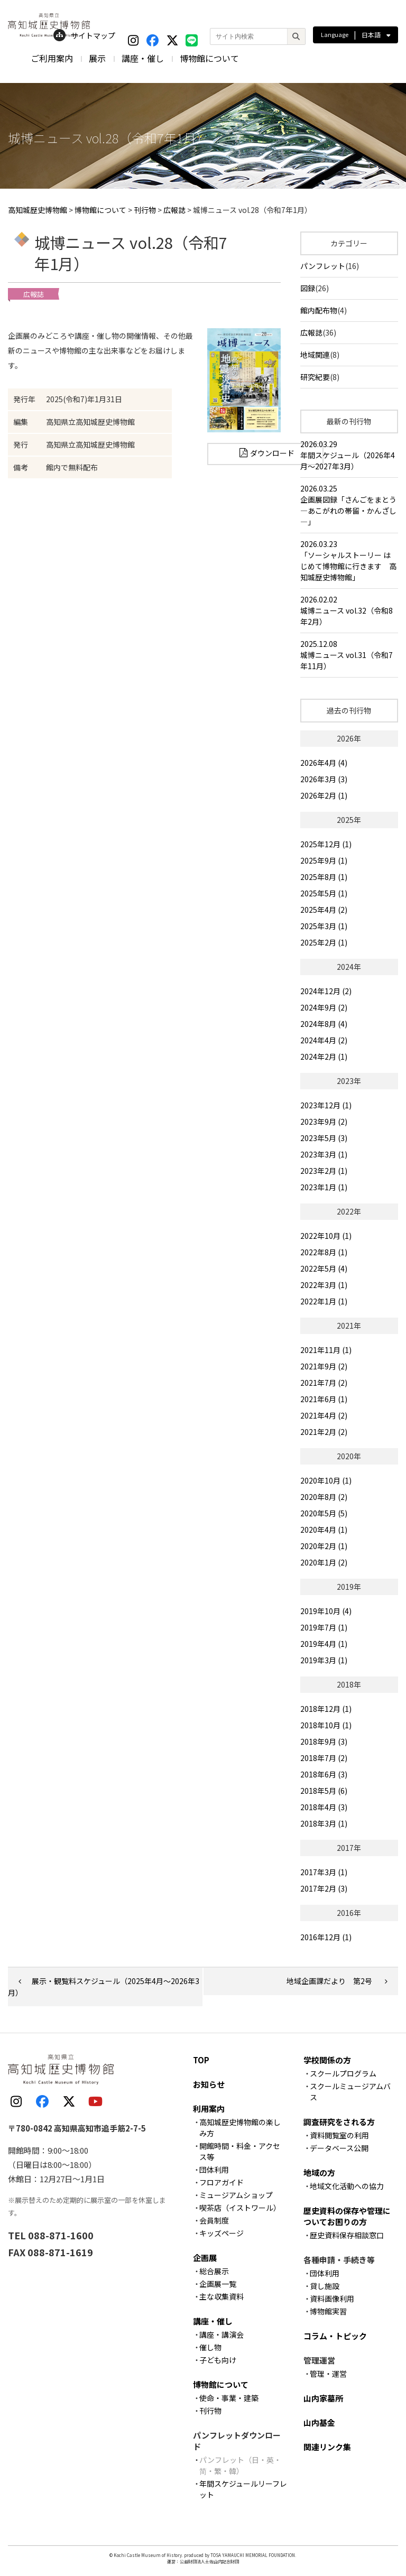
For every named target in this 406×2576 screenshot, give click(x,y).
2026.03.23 (349, 561)
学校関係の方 (327, 2059)
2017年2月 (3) (323, 1888)
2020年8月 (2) (323, 1496)
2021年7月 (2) (323, 1382)
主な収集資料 (221, 2296)
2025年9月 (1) (323, 860)
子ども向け (217, 2360)
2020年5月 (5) (323, 1513)
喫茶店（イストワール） (240, 2207)
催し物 (210, 2347)
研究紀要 (315, 377)
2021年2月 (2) (323, 1431)
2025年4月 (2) (323, 909)
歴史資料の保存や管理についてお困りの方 (347, 2216)
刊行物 (210, 2410)
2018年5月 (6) (323, 1790)
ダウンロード (272, 453)
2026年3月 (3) (323, 779)
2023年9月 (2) (323, 1121)
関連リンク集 (327, 2446)
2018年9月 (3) (323, 1741)
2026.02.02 (349, 610)
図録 (307, 288)
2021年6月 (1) (323, 1399)
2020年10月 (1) (326, 1480)
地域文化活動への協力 (347, 2186)
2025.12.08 (349, 655)
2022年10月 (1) (326, 1235)
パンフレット (322, 266)
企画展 (205, 2257)
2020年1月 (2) (323, 1562)
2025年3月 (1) (323, 926)
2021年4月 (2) (323, 1415)
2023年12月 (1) (326, 1105)
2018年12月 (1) (326, 1708)
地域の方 (319, 2172)
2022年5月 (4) (323, 1268)
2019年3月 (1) (323, 1660)
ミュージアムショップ (236, 2195)
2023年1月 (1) (323, 1187)
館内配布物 (318, 310)
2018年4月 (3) (323, 1807)
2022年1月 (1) (323, 1301)
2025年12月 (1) (326, 844)
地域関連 (315, 354)
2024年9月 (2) (323, 1007)
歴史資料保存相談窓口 (347, 2235)
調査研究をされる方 (339, 2121)
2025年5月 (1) (323, 893)
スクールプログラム (343, 2073)
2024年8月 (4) (323, 1023)
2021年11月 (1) (326, 1350)
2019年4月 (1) (323, 1643)
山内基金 (319, 2422)
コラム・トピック (335, 2335)
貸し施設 (324, 2286)
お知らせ (209, 2084)
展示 (97, 58)
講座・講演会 (221, 2334)
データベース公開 (339, 2148)
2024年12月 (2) (326, 991)
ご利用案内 (52, 58)
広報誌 (311, 332)
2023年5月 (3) (323, 1138)
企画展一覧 (217, 2283)
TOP (201, 2059)
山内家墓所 (323, 2398)
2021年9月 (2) (323, 1366)
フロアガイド (221, 2182)
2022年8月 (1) (323, 1252)
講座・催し (143, 58)
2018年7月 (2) (323, 1758)
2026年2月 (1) (323, 795)
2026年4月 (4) (323, 762)
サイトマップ (84, 35)
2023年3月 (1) (323, 1154)
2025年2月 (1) (323, 942)
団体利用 (214, 2169)
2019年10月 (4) (326, 1611)
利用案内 (209, 2108)
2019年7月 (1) (323, 1627)
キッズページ (221, 2233)
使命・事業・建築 (229, 2398)
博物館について (209, 58)
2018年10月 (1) (326, 1725)
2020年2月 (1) (323, 1546)
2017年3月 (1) (323, 1872)
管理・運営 (328, 2373)
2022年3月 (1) (323, 1285)
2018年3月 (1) (323, 1823)
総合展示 (214, 2271)
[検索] (296, 36)
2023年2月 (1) (323, 1170)
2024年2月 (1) (323, 1056)
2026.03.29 (349, 455)
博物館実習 (328, 2311)
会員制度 (214, 2220)
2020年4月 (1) (323, 1529)
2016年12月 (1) (326, 1937)
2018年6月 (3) (323, 1774)
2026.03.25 (349, 505)
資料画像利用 (332, 2298)
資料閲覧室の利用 (339, 2135)
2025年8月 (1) (323, 877)
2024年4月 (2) (323, 1040)
